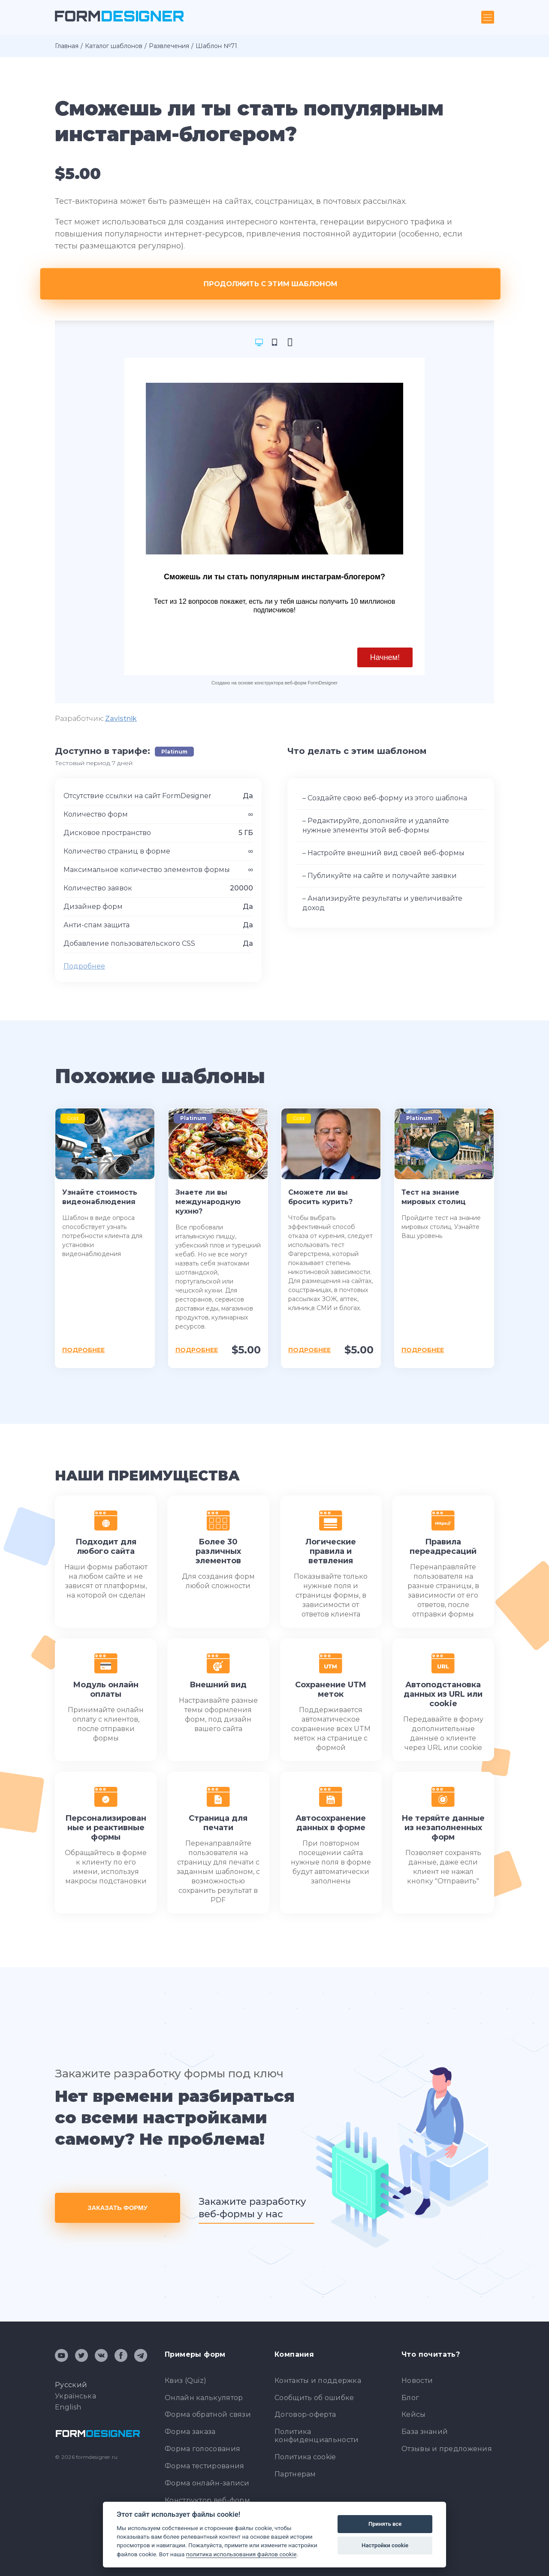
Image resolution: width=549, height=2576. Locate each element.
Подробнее (84, 966)
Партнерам (295, 2474)
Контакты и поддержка (317, 2380)
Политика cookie (305, 2457)
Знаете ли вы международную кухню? (208, 1201)
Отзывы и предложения (446, 2449)
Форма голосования (202, 2449)
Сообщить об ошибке (314, 2398)
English (68, 2407)
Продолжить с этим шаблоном (274, 284)
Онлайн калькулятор (204, 2398)
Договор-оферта (305, 2414)
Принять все (384, 2524)
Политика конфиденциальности (316, 2436)
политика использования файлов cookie (241, 2554)
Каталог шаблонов (113, 46)
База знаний (424, 2432)
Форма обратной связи (208, 2414)
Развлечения (169, 46)
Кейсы (413, 2414)
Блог (410, 2398)
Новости (417, 2380)
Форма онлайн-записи (207, 2483)
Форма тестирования (204, 2466)
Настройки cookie (385, 2545)
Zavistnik (121, 718)
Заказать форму (117, 2207)
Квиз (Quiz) (185, 2380)
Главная (66, 46)
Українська (75, 2396)
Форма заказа (190, 2432)
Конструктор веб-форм (207, 2500)
